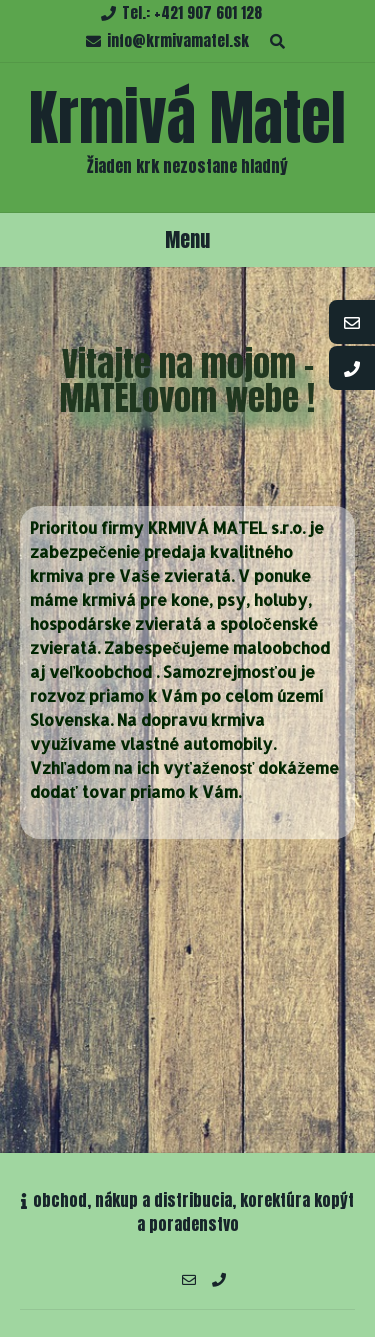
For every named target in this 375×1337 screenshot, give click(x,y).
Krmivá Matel (187, 117)
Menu (187, 239)
